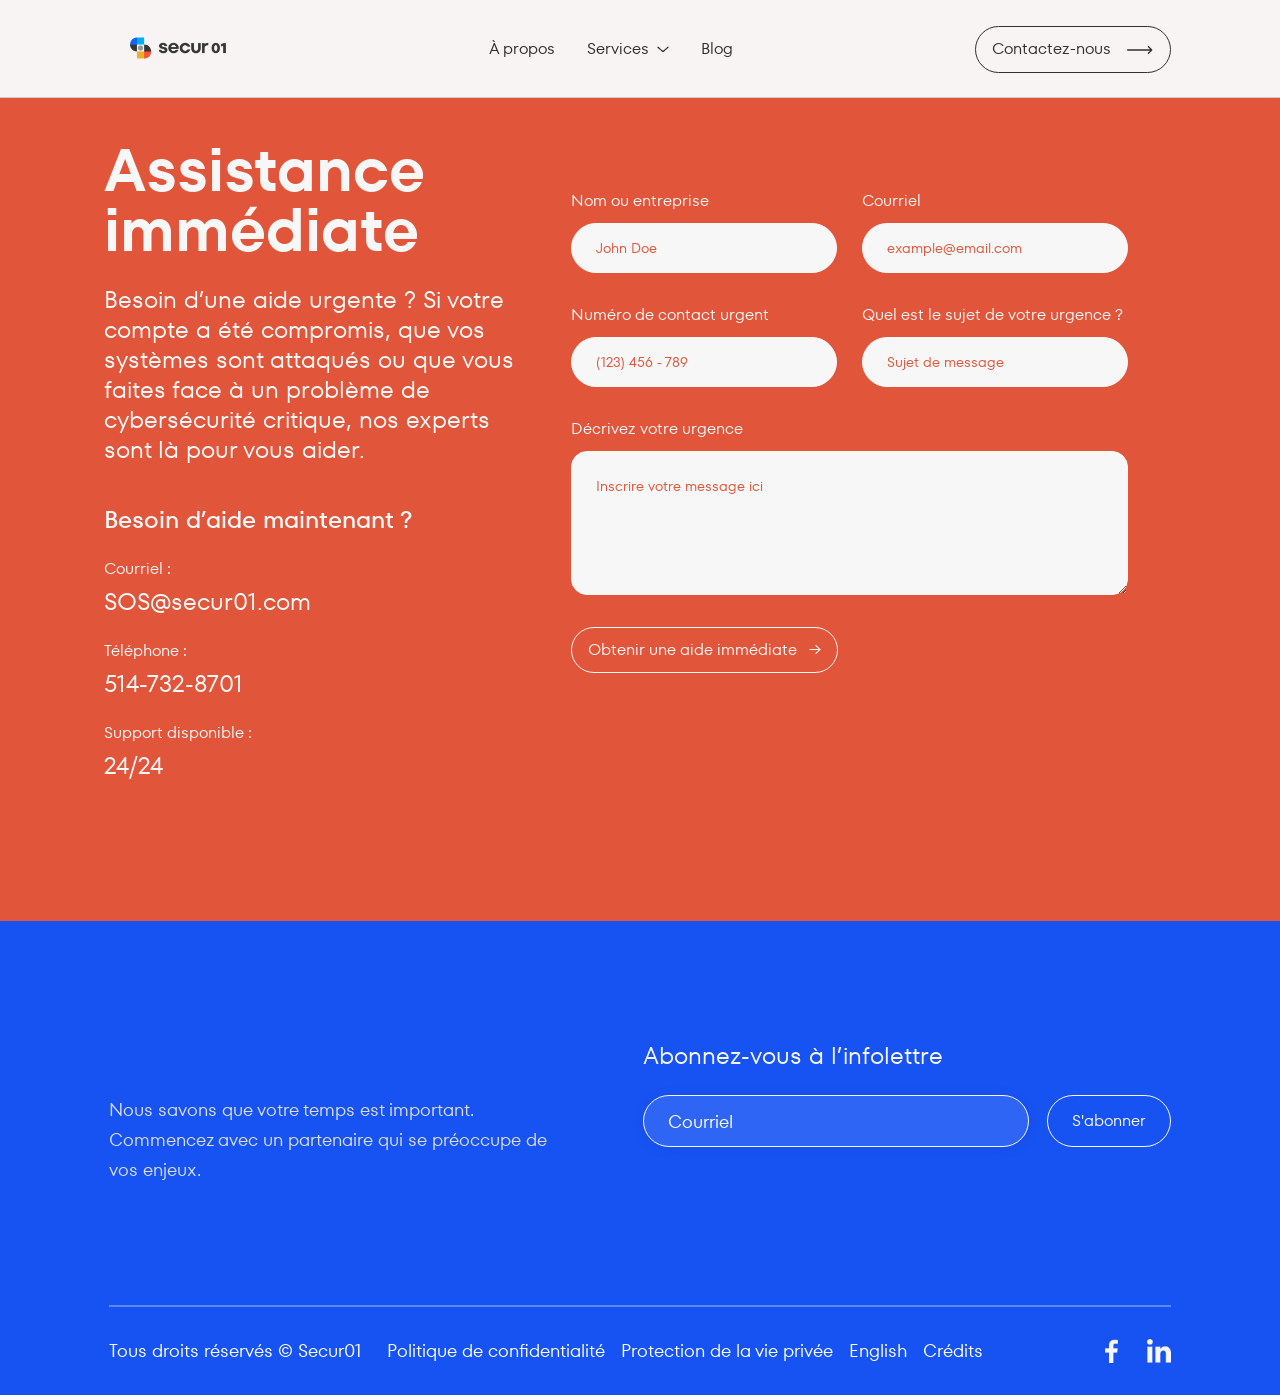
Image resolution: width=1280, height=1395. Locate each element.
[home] (178, 48)
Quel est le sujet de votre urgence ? (992, 315)
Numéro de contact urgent (670, 315)
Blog (717, 48)
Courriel (891, 201)
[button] (628, 49)
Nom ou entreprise (640, 201)
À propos (522, 48)
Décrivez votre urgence (657, 429)
